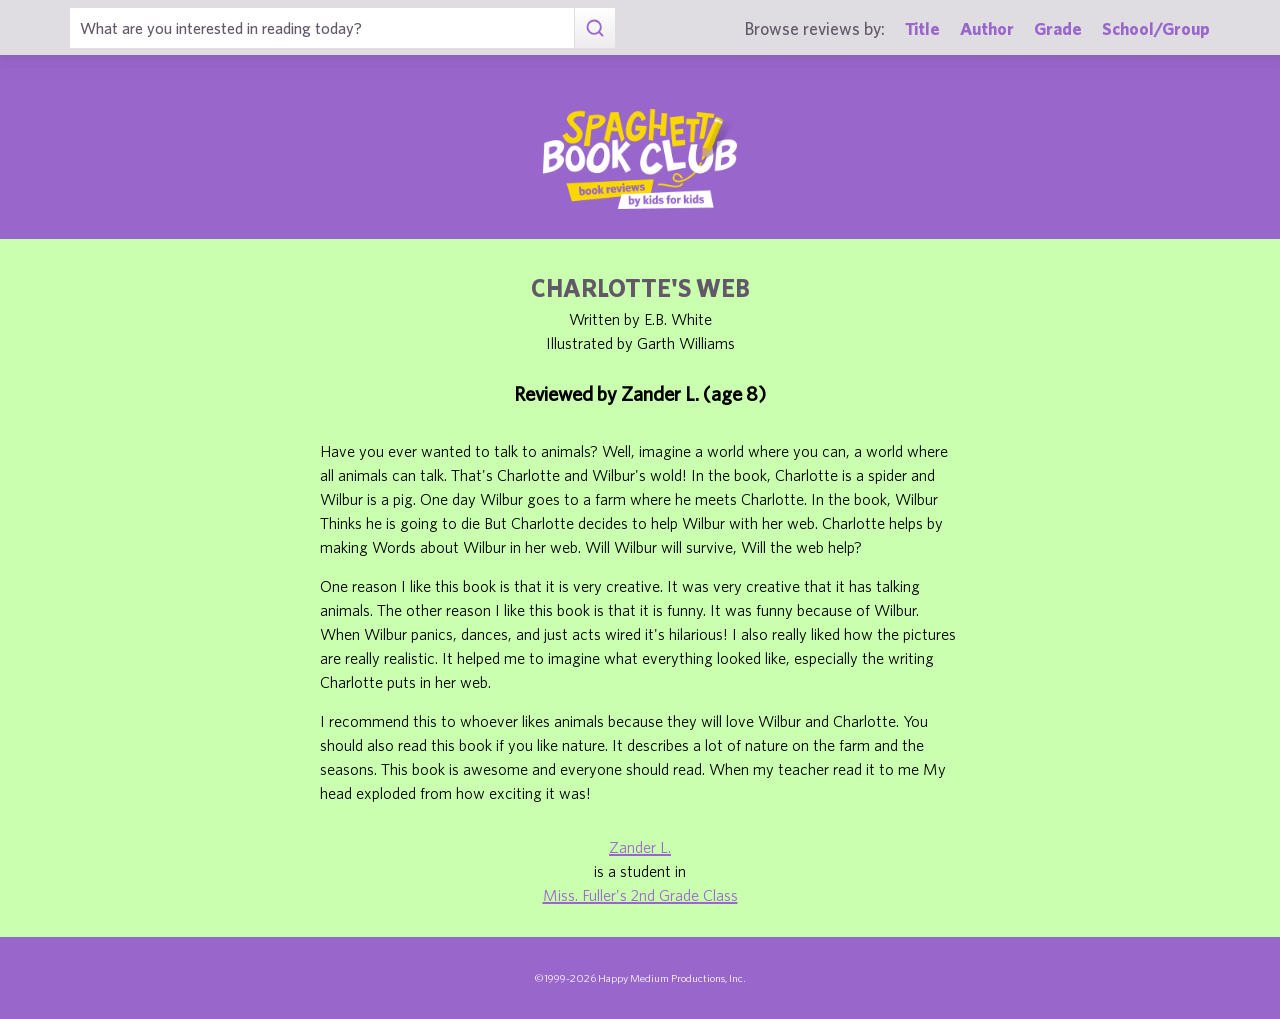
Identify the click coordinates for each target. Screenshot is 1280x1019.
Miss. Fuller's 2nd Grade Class (640, 895)
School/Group (1156, 28)
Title (922, 28)
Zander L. (640, 847)
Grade (1058, 28)
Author (987, 28)
